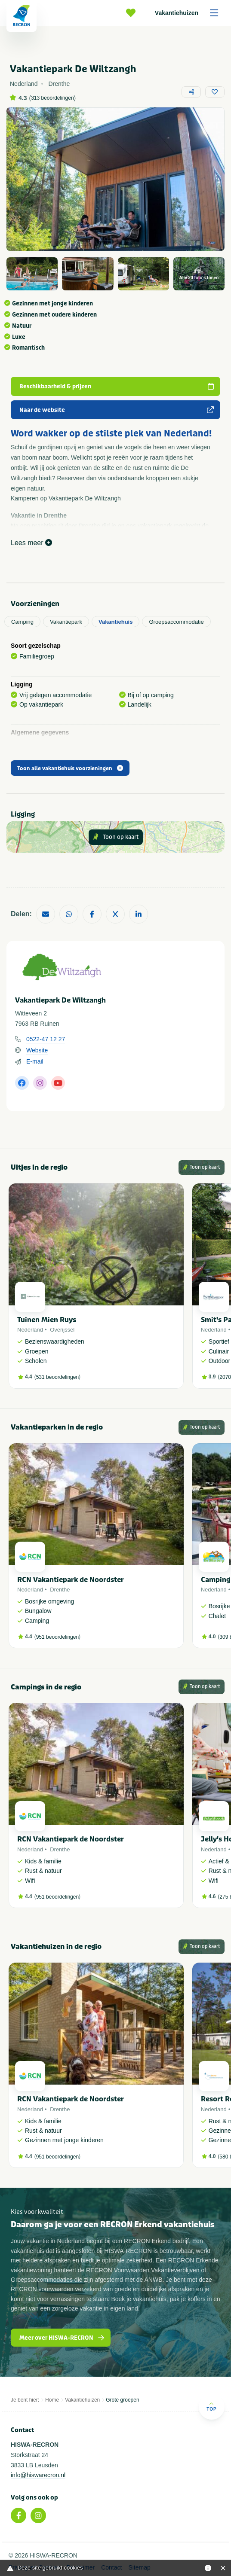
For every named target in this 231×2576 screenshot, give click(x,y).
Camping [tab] (22, 622)
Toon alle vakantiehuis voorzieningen (70, 768)
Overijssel (62, 1329)
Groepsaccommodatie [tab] (176, 622)
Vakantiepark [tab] (66, 622)
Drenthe (60, 1589)
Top (211, 2406)
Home (52, 2400)
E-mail (34, 1061)
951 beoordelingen (57, 1637)
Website (37, 1050)
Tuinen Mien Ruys (46, 1319)
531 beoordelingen (57, 1377)
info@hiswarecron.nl (38, 2475)
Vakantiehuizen (189, 13)
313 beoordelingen (52, 98)
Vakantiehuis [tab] (115, 622)
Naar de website (116, 410)
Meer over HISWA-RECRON (61, 2337)
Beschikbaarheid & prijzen (116, 386)
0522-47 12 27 (45, 1039)
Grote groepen (122, 2400)
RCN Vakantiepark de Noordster (70, 1579)
